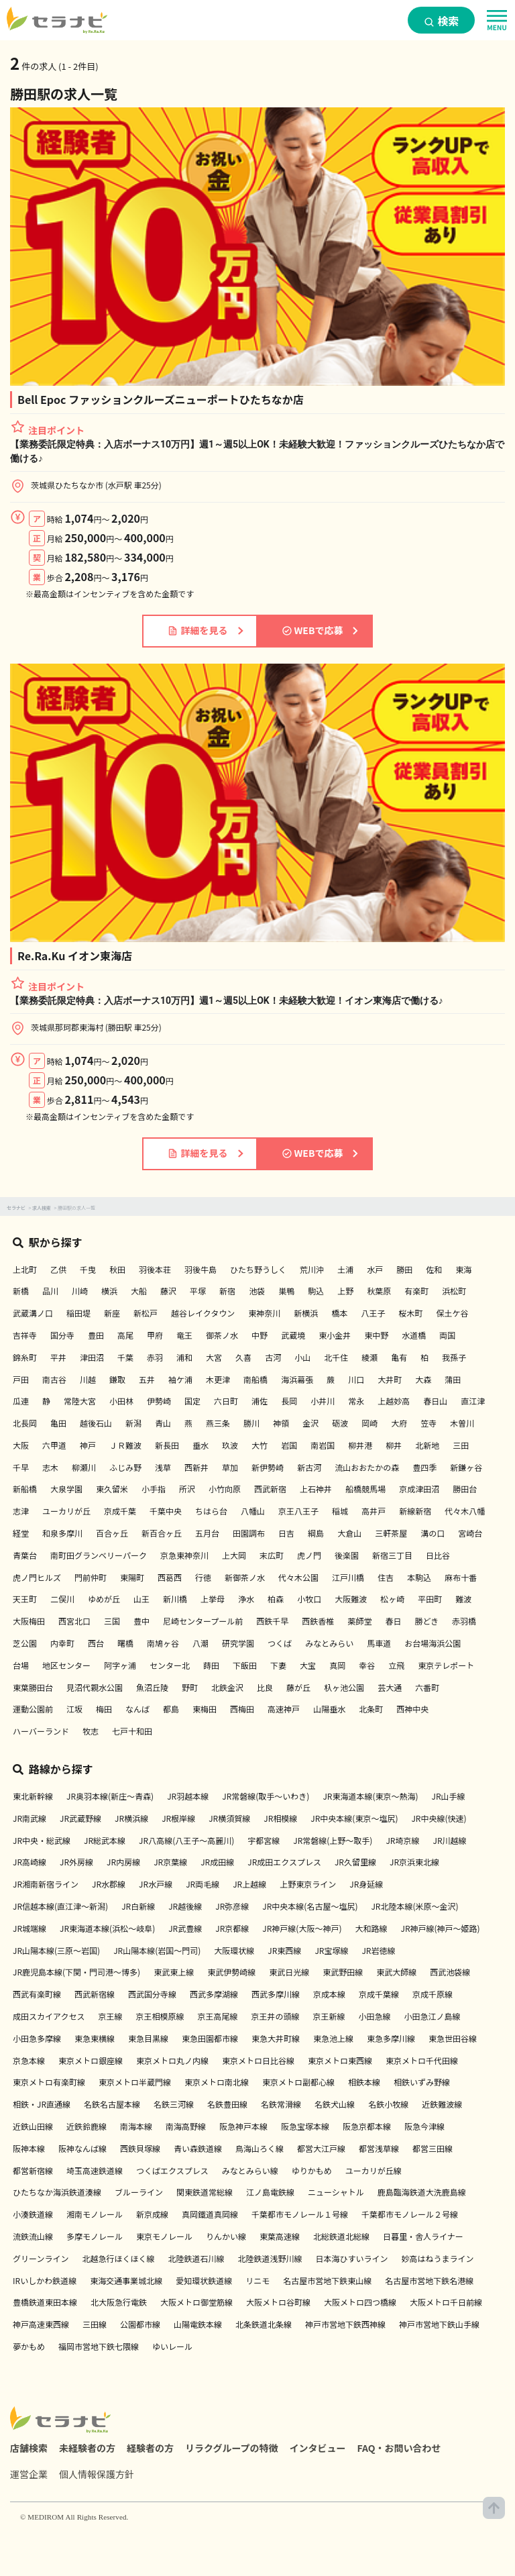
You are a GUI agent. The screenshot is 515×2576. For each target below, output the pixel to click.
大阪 (21, 1445)
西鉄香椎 (318, 1621)
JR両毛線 (202, 1884)
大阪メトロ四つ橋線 (360, 2302)
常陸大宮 (80, 1400)
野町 (190, 1687)
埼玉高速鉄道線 (94, 2170)
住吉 (386, 1577)
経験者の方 (150, 2448)
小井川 (322, 1400)
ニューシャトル (336, 2192)
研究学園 (238, 1643)
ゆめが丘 (104, 1598)
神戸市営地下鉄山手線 (439, 2324)
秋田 (117, 1269)
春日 (393, 1621)
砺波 (340, 1423)
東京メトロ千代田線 (422, 2060)
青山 (163, 1423)
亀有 (399, 1357)
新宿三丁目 (392, 1555)
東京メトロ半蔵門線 (135, 2082)
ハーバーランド (41, 1731)
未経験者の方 (87, 2448)
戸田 (21, 1379)
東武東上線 (174, 1971)
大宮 (214, 1357)
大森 (423, 1379)
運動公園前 (33, 1708)
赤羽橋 (464, 1621)
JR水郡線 (108, 1884)
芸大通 (390, 1687)
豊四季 (424, 1467)
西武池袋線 (450, 1971)
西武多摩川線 (275, 1994)
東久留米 (112, 1488)
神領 (281, 1423)
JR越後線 (185, 1906)
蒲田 (453, 1379)
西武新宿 (270, 1488)
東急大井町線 (275, 2038)
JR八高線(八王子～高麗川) (186, 1840)
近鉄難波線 (442, 2104)
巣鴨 (286, 1290)
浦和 (184, 1357)
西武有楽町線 (37, 1994)
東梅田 (204, 1708)
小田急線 (374, 2016)
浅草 (163, 1467)
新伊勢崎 (267, 1467)
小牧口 (309, 1598)
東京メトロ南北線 (216, 2082)
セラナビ (16, 1207)
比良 (265, 1687)
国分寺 (62, 1335)
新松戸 (145, 1313)
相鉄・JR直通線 (41, 2104)
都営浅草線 (379, 2148)
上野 (345, 1290)
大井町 (390, 1379)
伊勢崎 (159, 1400)
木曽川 (462, 1423)
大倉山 (349, 1533)
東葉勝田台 (33, 1687)
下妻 (278, 1665)
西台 (96, 1643)
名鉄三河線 (174, 2104)
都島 (171, 1708)
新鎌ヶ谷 (466, 1467)
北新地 (427, 1445)
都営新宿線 (33, 2170)
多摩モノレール (94, 2236)
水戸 (375, 1269)
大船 (139, 1290)
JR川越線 (449, 1840)
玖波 (230, 1445)
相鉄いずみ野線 (422, 2082)
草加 (230, 1467)
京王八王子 (298, 1510)
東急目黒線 (148, 2038)
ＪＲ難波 (125, 1445)
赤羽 (155, 1357)
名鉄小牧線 (388, 2104)
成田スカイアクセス (48, 2016)
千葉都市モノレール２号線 (409, 2214)
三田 (461, 1445)
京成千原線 (432, 1994)
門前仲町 (90, 1577)
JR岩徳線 (378, 1950)
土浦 (345, 1269)
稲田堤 (78, 1313)
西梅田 (242, 1708)
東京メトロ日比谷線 (258, 2060)
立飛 (396, 1665)
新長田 (167, 1445)
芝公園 (25, 1643)
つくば (280, 1643)
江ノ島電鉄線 (270, 2192)
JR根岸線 (178, 1818)
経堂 (21, 1533)
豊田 (96, 1335)
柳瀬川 (84, 1467)
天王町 (25, 1598)
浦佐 (259, 1400)
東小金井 (335, 1335)
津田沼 (92, 1357)
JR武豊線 (185, 1928)
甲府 (155, 1335)
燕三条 (218, 1423)
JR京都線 (232, 1928)
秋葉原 (379, 1290)
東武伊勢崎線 (231, 1971)
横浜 (109, 1290)
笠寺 (428, 1423)
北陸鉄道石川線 (196, 2258)
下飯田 (245, 1665)
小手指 (153, 1488)
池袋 (257, 1290)
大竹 (259, 1445)
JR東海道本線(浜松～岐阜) (107, 1928)
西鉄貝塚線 (140, 2148)
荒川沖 (312, 1269)
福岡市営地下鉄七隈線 (98, 2346)
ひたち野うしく (258, 1269)
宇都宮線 (263, 1840)
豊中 (141, 1621)
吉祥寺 (25, 1335)
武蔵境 (293, 1335)
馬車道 (379, 1643)
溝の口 (432, 1533)
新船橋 (25, 1488)
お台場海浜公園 (432, 1643)
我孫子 (454, 1357)
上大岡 (234, 1555)
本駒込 (419, 1577)
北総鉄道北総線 (341, 2236)
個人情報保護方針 (96, 2474)
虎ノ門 (309, 1555)
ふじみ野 (125, 1467)
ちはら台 (211, 1510)
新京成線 (152, 2214)
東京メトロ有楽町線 (49, 2082)
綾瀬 (369, 1357)
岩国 (289, 1445)
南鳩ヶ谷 (163, 1643)
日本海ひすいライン (351, 2258)
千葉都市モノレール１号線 (299, 2214)
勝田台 (465, 1488)
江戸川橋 (348, 1577)
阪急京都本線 (367, 2126)
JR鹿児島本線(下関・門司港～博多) (76, 1971)
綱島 (316, 1533)
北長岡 (25, 1423)
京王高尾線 (217, 2016)
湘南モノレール (94, 2214)
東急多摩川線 (391, 2038)
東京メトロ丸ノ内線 (172, 2060)
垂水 (200, 1445)
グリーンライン (40, 2258)
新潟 (133, 1423)
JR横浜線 (131, 1818)
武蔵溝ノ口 (33, 1313)
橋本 (339, 1313)
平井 (58, 1357)
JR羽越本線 (188, 1796)
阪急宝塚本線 (305, 2126)
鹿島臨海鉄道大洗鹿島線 (422, 2192)
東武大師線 (396, 1971)
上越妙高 (394, 1400)
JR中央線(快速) (438, 1818)
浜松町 (454, 1290)
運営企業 (29, 2474)
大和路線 (371, 1928)
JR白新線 (138, 1906)
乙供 (58, 1269)
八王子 (373, 1313)
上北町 (25, 1269)
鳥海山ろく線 (259, 2148)
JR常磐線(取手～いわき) (265, 1796)
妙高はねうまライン (437, 2258)
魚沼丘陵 (152, 1687)
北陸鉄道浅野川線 (269, 2258)
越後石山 (96, 1423)
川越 (88, 1379)
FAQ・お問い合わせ (399, 2448)
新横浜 (306, 1313)
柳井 (394, 1445)
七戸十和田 (132, 1731)
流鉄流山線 (33, 2236)
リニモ (257, 2280)
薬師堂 (359, 1621)
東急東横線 (94, 2038)
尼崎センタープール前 (203, 1621)
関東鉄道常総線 (204, 2192)
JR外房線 (76, 1861)
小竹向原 (225, 1488)
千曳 (88, 1269)
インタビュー (318, 2448)
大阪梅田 (29, 1621)
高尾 (125, 1335)
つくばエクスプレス (172, 2170)
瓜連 (21, 1400)
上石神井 (316, 1488)
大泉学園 (66, 1488)
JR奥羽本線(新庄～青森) (110, 1796)
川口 (356, 1379)
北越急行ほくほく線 (118, 2258)
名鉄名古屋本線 (112, 2104)
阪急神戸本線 (243, 2126)
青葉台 (25, 1555)
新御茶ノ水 (245, 1577)
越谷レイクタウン (203, 1313)
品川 (50, 1290)
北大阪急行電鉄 (119, 2302)
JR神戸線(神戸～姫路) (439, 1928)
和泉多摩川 (62, 1533)
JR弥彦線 (232, 1906)
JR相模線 (280, 1818)
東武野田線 (343, 1971)
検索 (441, 21)
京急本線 (29, 2060)
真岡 (337, 1665)
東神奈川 (264, 1313)
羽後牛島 (200, 1269)
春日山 (435, 1400)
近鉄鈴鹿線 (86, 2126)
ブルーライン (139, 2192)
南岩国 (322, 1445)
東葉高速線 (280, 2236)
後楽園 (347, 1555)
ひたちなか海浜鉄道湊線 (57, 2192)
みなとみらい (329, 1643)
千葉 (125, 1357)
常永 (356, 1400)
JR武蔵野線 (80, 1818)
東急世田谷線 (452, 2038)
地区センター (66, 1665)
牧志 (90, 1731)
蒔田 (211, 1665)
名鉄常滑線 (281, 2104)
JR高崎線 (29, 1861)
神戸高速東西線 (41, 2324)
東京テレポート (446, 1665)
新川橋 (175, 1598)
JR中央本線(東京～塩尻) (354, 1818)
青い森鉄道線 (198, 2148)
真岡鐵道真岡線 (210, 2214)
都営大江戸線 (321, 2148)
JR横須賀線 (229, 1818)
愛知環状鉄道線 (204, 2280)
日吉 (286, 1533)
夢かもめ (29, 2346)
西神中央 (412, 1708)
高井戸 (373, 1510)
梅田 (104, 1708)
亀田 (58, 1423)
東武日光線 (289, 1971)
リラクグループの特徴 (231, 2448)
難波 (463, 1598)
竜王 (184, 1335)
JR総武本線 (104, 1840)
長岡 (289, 1400)
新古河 (309, 1467)
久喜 (243, 1357)
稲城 (340, 1510)
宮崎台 (470, 1533)
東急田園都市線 (210, 2038)
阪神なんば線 (82, 2148)
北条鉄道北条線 (263, 2324)
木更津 (218, 1379)
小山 (302, 1357)
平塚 (198, 1290)
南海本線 (136, 2126)
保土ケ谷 (452, 1313)
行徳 (203, 1577)
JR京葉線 (170, 1861)
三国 (112, 1621)
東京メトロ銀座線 (90, 2060)
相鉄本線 (364, 2082)
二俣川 (62, 1598)
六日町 (226, 1400)
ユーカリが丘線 (373, 2170)
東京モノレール (164, 2236)
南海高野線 (186, 2126)
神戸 (88, 1445)
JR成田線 (217, 1861)
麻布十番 (461, 1577)
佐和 (434, 1269)
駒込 (316, 1290)
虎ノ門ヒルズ (37, 1577)
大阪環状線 (234, 1950)
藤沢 (168, 1290)
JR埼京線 (402, 1840)
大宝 (308, 1665)
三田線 (94, 2324)
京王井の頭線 (275, 2016)
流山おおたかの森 (367, 1467)
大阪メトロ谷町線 (278, 2302)
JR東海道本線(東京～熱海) (370, 1796)
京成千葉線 (379, 1994)
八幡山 (253, 1510)
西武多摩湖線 (214, 1994)
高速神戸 (284, 1708)
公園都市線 (140, 2324)
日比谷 (438, 1555)
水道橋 (414, 1335)
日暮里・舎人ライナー (423, 2236)
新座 (112, 1313)
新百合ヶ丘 (161, 1533)
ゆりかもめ (312, 2170)
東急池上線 (333, 2038)
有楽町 (416, 1290)
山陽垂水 (329, 1708)
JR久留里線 (355, 1861)
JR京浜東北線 (414, 1861)
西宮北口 (74, 1621)
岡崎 (369, 1423)
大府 (399, 1423)
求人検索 (41, 1207)
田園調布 (249, 1533)
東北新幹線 (33, 1796)
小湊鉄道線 (33, 2214)
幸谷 (367, 1665)
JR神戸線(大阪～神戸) (301, 1928)
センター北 (170, 1665)
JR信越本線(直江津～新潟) (60, 1906)
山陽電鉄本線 (198, 2324)
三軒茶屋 (391, 1533)
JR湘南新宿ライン (45, 1884)
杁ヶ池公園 (344, 1687)
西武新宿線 (94, 1994)
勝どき (426, 1621)
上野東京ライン (308, 1884)
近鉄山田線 (33, 2126)
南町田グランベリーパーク (98, 1555)
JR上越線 (249, 1884)
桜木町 (410, 1313)
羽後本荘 (155, 1269)
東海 (463, 1269)
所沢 (187, 1488)
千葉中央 (166, 1510)
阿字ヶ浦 (120, 1665)
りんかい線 (226, 2236)
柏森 (276, 1598)
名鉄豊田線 (227, 2104)
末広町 (272, 1555)
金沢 (310, 1423)
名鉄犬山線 (334, 2104)
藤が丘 (298, 1687)
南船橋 (255, 1379)
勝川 (251, 1423)
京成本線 (329, 1994)
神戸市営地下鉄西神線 (345, 2324)
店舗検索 (29, 2448)
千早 (21, 1467)
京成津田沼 (419, 1488)
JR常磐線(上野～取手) (332, 1840)
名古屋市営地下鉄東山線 (327, 2280)
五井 (147, 1379)
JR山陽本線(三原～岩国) (56, 1950)
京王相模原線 (159, 2016)
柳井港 (360, 1445)
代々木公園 (298, 1577)
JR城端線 (29, 1928)
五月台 (207, 1533)
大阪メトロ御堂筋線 (196, 2302)
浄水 (246, 1598)
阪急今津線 (424, 2126)
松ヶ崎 (392, 1598)
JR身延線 (366, 1884)
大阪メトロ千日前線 (446, 2302)
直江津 (473, 1400)
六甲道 (54, 1445)
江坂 (74, 1708)
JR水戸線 (155, 1884)
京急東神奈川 (184, 1555)
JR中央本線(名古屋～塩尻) (309, 1906)
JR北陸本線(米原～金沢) (414, 1906)
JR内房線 (123, 1861)
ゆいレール (172, 2346)
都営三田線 (432, 2148)
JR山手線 (448, 1796)
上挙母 (213, 1598)
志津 (21, 1510)
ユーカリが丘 (66, 1510)
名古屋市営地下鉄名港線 (429, 2280)
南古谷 (54, 1379)
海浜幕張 (297, 1379)
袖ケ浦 (180, 1379)
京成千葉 (120, 1510)
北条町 (371, 1708)
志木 (50, 1467)
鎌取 (117, 1379)
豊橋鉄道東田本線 (45, 2302)
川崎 (80, 1290)
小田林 (121, 1400)
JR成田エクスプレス (284, 1861)
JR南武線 (29, 1818)
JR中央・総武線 (41, 1840)
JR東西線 (284, 1950)
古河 (273, 1357)
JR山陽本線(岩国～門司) (157, 1950)
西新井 (196, 1467)
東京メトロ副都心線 (298, 2082)
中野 (259, 1335)
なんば (137, 1708)
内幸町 (62, 1643)
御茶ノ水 (222, 1335)
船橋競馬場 (365, 1488)
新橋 (21, 1290)
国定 (192, 1400)
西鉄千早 (272, 1621)
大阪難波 (351, 1598)
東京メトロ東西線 (340, 2060)
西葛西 (170, 1577)
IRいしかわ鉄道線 (44, 2280)
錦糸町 (25, 1357)
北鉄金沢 (227, 1687)
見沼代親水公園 (94, 1687)
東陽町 (132, 1577)
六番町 (427, 1687)
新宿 (227, 1290)
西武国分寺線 (152, 1994)
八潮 (200, 1643)
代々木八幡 (465, 1510)
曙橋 (125, 1643)
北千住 (336, 1357)
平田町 (430, 1598)
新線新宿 (415, 1510)
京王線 (110, 2016)
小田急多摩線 (37, 2038)
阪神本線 (29, 2148)
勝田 (404, 1269)
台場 (21, 1665)
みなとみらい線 (250, 2170)
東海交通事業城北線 (126, 2280)
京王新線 (328, 2016)
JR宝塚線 (331, 1950)
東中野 (376, 1335)
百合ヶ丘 (112, 1533)
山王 (141, 1598)
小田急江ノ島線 (432, 2016)
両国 (447, 1335)
